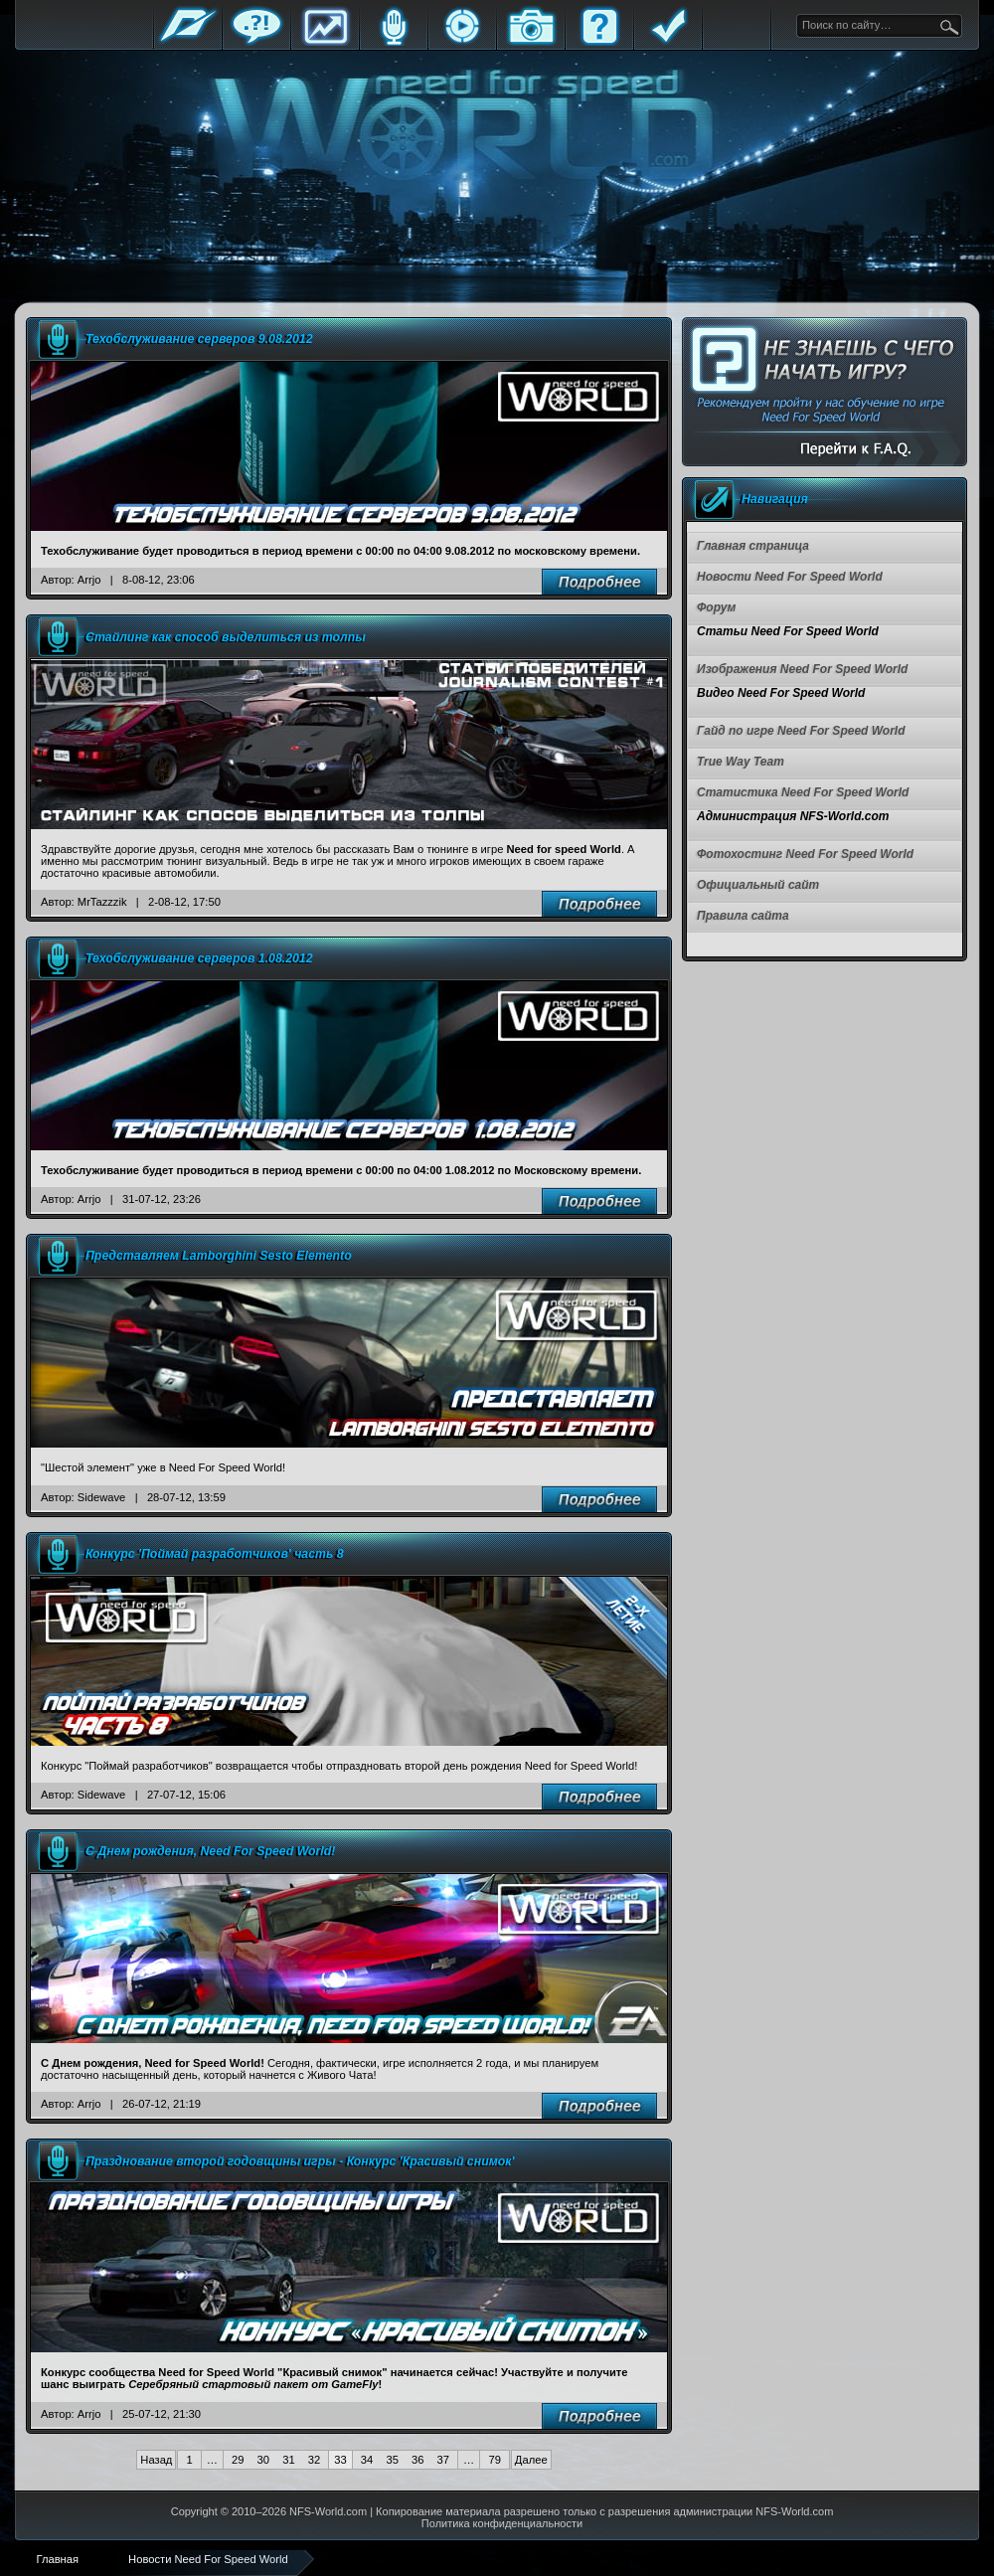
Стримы (462, 42)
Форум (256, 42)
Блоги (393, 42)
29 (238, 2460)
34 (367, 2460)
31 (288, 2460)
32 (314, 2460)
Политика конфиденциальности (501, 2523)
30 (263, 2460)
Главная (188, 42)
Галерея (531, 42)
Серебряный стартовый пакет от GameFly (253, 2384)
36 (417, 2460)
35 (392, 2460)
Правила (668, 42)
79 (494, 2460)
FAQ (599, 42)
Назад (156, 2460)
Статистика (325, 42)
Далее (531, 2460)
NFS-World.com (328, 2511)
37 (443, 2460)
